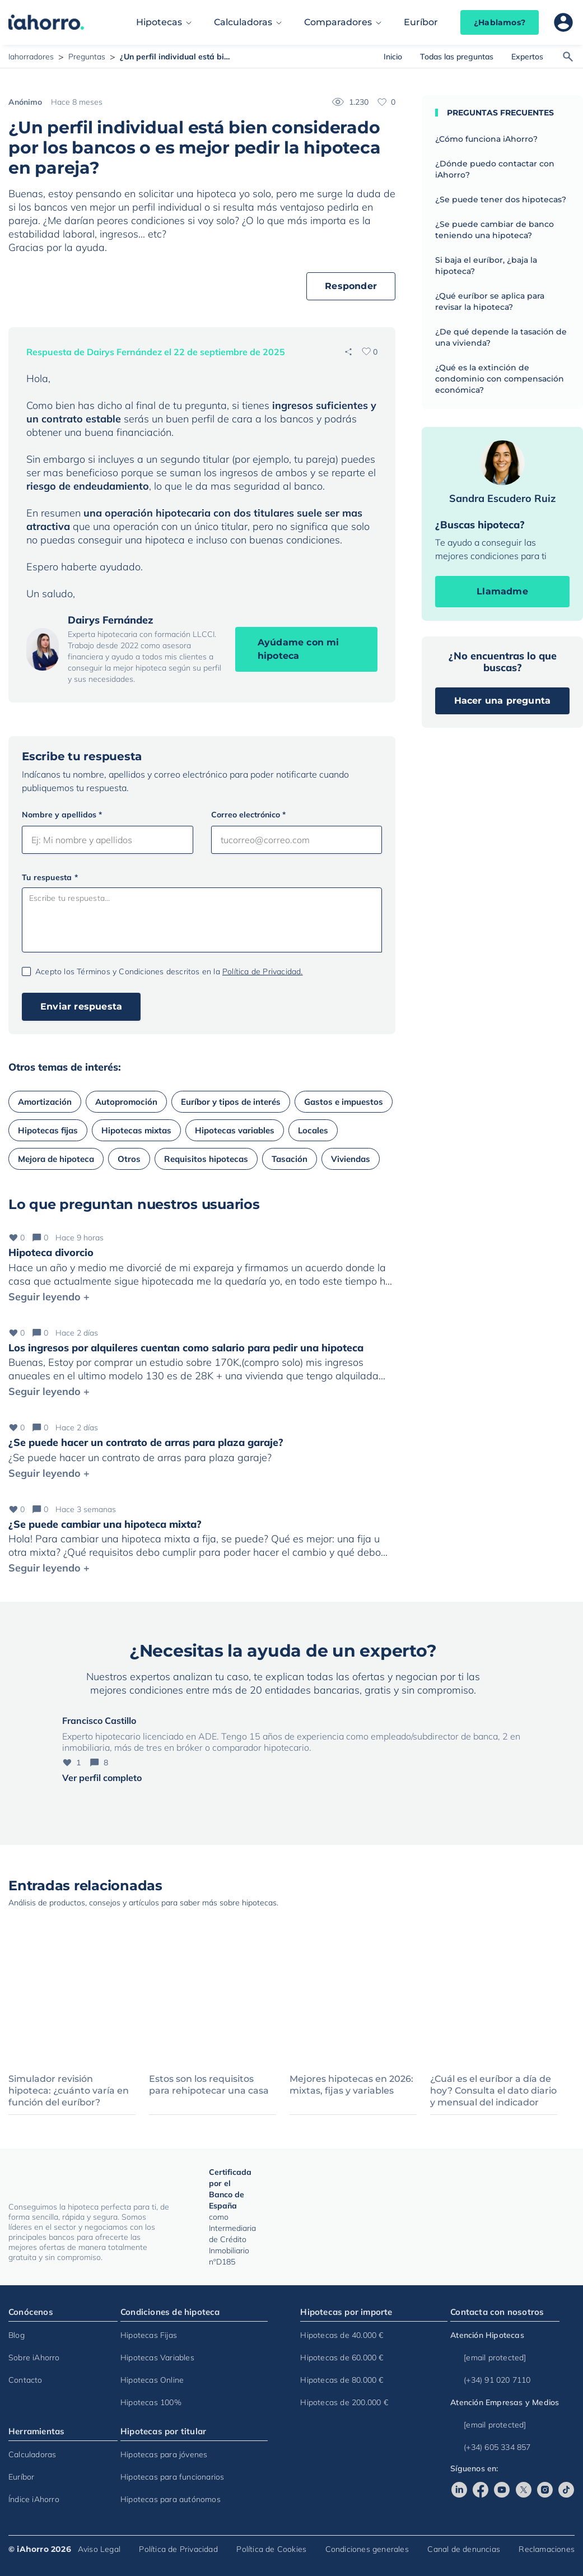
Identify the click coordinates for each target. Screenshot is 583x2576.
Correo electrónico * (248, 815)
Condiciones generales (367, 2549)
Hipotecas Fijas (148, 2335)
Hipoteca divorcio (51, 1252)
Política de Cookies (271, 2549)
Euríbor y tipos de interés (231, 1101)
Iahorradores (31, 57)
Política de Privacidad (178, 2549)
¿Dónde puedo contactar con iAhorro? (494, 169)
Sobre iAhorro (34, 2357)
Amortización (45, 1101)
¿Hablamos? (499, 22)
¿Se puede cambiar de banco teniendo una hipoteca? (494, 229)
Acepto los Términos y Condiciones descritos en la (169, 971)
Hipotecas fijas (48, 1130)
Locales (313, 1130)
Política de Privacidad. (262, 971)
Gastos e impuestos (343, 1101)
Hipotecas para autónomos (170, 2499)
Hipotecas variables (234, 1130)
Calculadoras (243, 22)
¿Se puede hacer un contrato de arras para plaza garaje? (145, 1442)
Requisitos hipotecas (206, 1159)
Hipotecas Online (152, 2380)
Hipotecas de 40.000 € (341, 2335)
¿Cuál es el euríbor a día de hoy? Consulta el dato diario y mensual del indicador (493, 2090)
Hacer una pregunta (502, 700)
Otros (129, 1159)
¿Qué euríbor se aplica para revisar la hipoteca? (489, 301)
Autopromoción (126, 1101)
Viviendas (350, 1159)
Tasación (289, 1159)
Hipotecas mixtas (136, 1130)
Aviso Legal (99, 2549)
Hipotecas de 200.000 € (344, 2402)
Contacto (25, 2380)
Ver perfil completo (102, 1777)
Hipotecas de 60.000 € (341, 2357)
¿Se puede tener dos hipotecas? (500, 199)
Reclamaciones (547, 2549)
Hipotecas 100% (150, 2402)
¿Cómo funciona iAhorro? (486, 139)
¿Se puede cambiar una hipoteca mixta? (105, 1524)
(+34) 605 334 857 (490, 2447)
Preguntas (86, 57)
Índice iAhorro (33, 2499)
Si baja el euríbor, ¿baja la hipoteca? (486, 265)
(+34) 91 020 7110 (490, 2380)
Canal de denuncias (463, 2549)
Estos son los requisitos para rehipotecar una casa (209, 2084)
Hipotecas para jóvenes (163, 2454)
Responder (351, 286)
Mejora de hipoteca (56, 1159)
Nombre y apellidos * (62, 815)
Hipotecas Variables (157, 2357)
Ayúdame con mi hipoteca (298, 649)
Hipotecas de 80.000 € (341, 2380)
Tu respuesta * (50, 877)
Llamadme (502, 591)
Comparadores (338, 22)
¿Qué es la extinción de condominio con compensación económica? (499, 378)
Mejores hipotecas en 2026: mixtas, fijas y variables (351, 2084)
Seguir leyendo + (49, 1296)
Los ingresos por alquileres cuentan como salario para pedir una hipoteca (185, 1347)
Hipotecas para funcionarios (172, 2477)
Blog (16, 2335)
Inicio (393, 57)
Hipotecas (159, 22)
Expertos (527, 57)
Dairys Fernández (110, 620)
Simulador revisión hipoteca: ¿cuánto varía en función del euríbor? (68, 2090)
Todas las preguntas (456, 57)
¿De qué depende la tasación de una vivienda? (501, 337)
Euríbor (421, 22)
